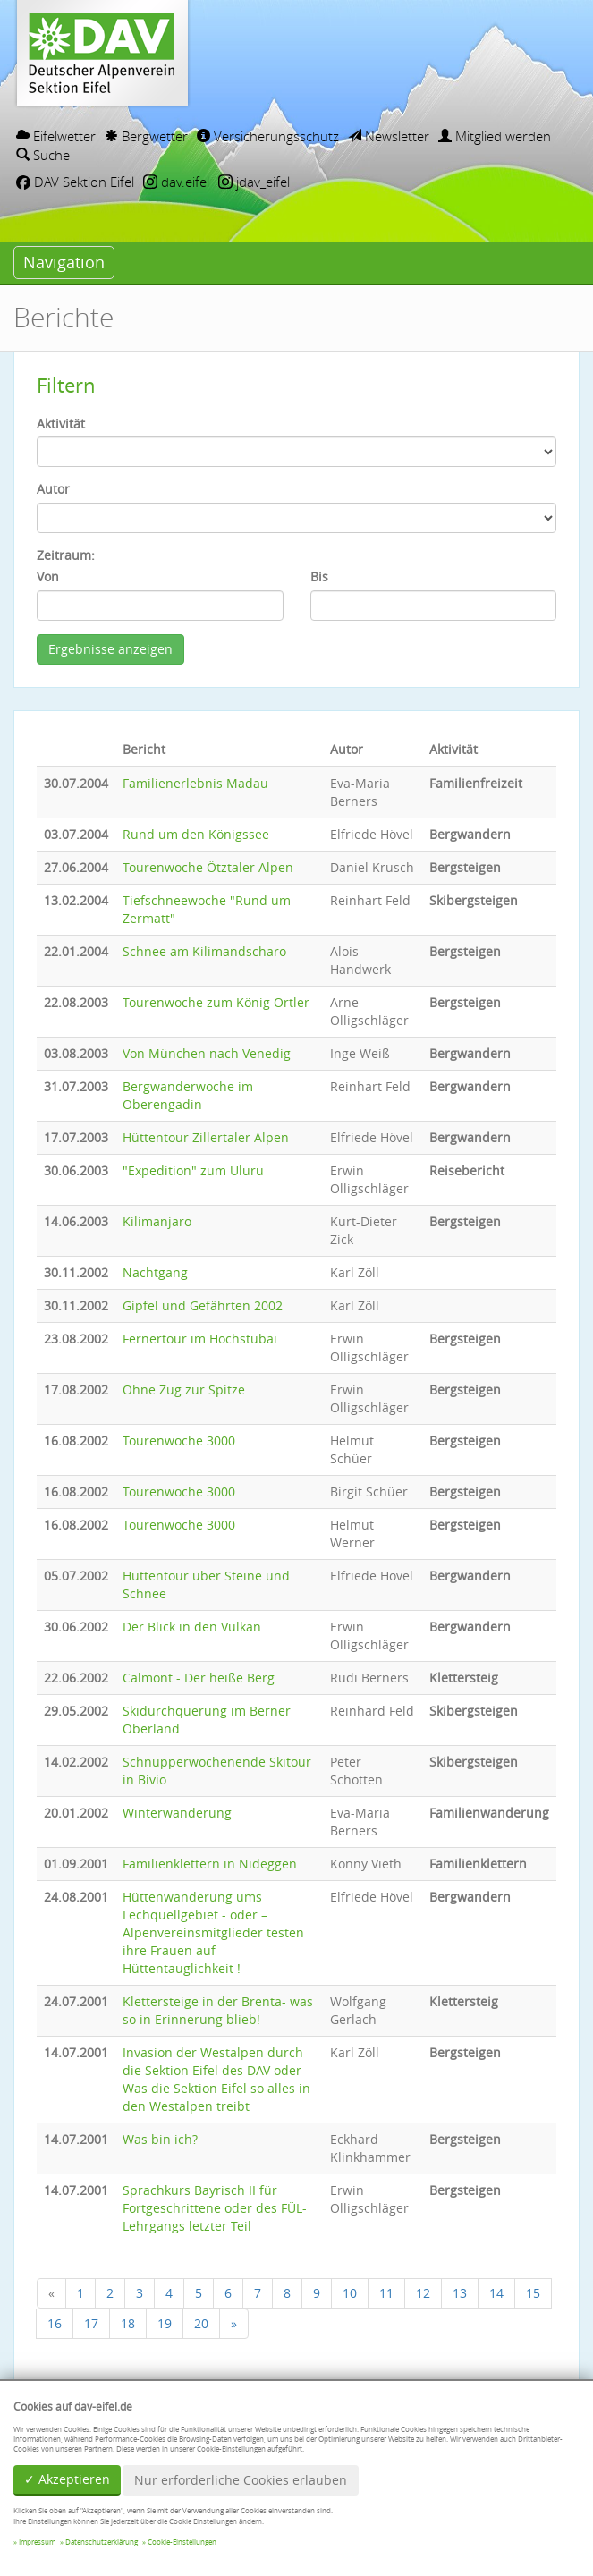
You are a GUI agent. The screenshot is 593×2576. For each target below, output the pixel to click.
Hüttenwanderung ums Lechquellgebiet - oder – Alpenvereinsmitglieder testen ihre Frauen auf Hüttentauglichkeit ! (213, 1932)
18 (128, 2323)
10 (350, 2292)
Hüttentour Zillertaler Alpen (206, 1137)
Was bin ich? (160, 2139)
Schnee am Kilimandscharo (204, 951)
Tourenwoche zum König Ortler (216, 1002)
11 (386, 2292)
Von (48, 576)
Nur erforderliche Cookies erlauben (240, 2479)
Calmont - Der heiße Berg (199, 1677)
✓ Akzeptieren (67, 2478)
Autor (53, 488)
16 (54, 2323)
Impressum (37, 2542)
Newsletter (388, 136)
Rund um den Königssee (196, 834)
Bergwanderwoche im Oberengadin (188, 1095)
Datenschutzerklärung (101, 2542)
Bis (319, 576)
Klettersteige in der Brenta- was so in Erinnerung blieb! (218, 2010)
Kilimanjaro (157, 1221)
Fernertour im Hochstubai (200, 1338)
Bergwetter (146, 136)
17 (91, 2323)
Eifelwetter (56, 136)
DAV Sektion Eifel (75, 182)
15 (533, 2292)
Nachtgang (155, 1272)
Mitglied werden (494, 136)
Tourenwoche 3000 (179, 1440)
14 (496, 2292)
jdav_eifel (254, 182)
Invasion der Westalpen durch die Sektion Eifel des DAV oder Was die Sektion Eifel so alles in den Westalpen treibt (216, 2079)
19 (164, 2323)
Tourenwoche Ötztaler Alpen (208, 867)
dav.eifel (176, 182)
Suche (43, 155)
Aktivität (61, 423)
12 (423, 2292)
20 (201, 2323)
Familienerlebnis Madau (195, 783)
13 (460, 2292)
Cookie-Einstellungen (182, 2542)
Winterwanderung (177, 1812)
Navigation (64, 262)
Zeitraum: (66, 555)
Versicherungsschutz (268, 136)
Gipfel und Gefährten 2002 (203, 1305)
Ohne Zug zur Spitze (184, 1389)
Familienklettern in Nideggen (210, 1863)
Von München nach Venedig (207, 1053)
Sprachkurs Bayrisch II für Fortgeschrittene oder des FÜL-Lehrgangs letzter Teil (215, 2208)
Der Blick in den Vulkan (192, 1626)
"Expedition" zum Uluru (193, 1170)
